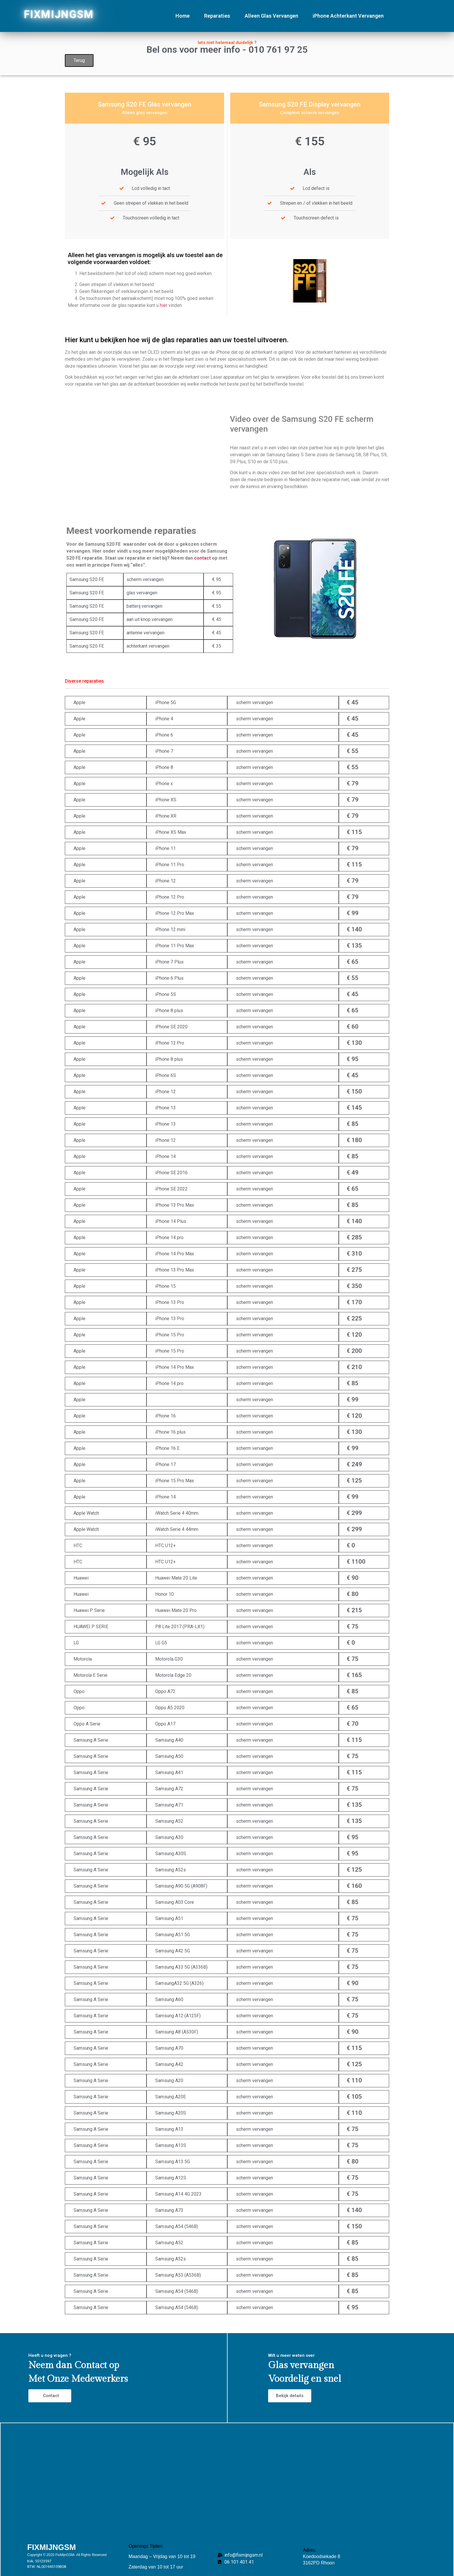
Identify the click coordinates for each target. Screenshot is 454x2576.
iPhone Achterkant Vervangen (348, 16)
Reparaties (217, 16)
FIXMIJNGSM (59, 14)
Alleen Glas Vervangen (271, 16)
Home (182, 16)
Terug (79, 60)
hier (163, 305)
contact (202, 663)
